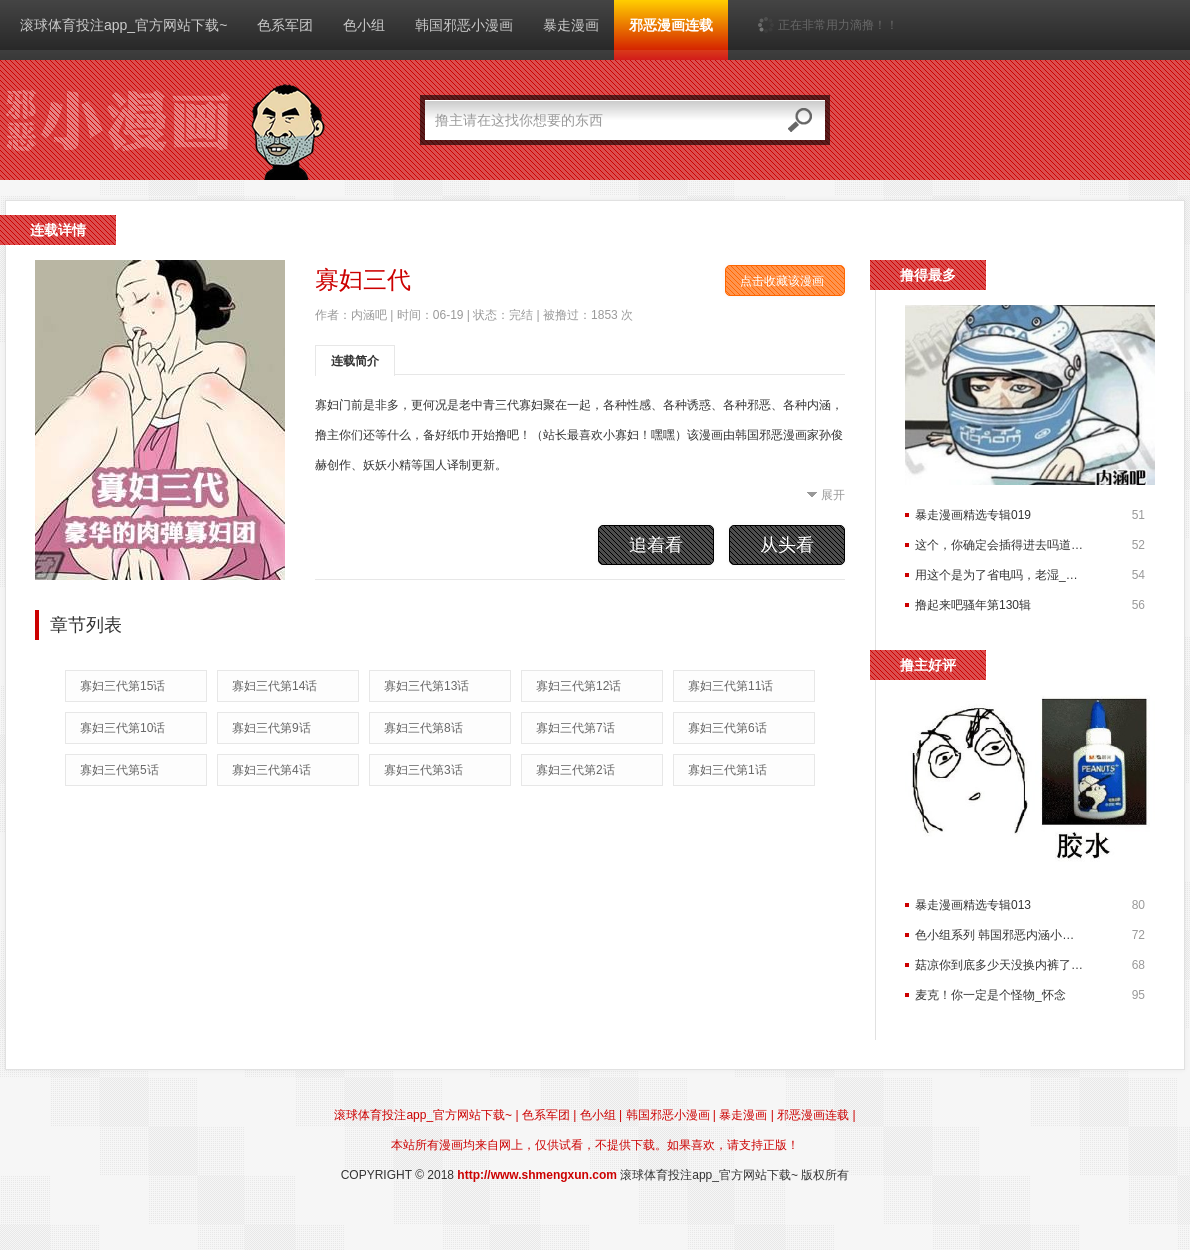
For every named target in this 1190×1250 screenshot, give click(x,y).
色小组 (364, 25)
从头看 (787, 545)
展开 (833, 495)
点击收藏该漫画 (782, 281)
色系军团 (285, 25)
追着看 (656, 545)
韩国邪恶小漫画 (464, 25)
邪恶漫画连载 (671, 25)
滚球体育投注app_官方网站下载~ (123, 25)
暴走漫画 (571, 25)
